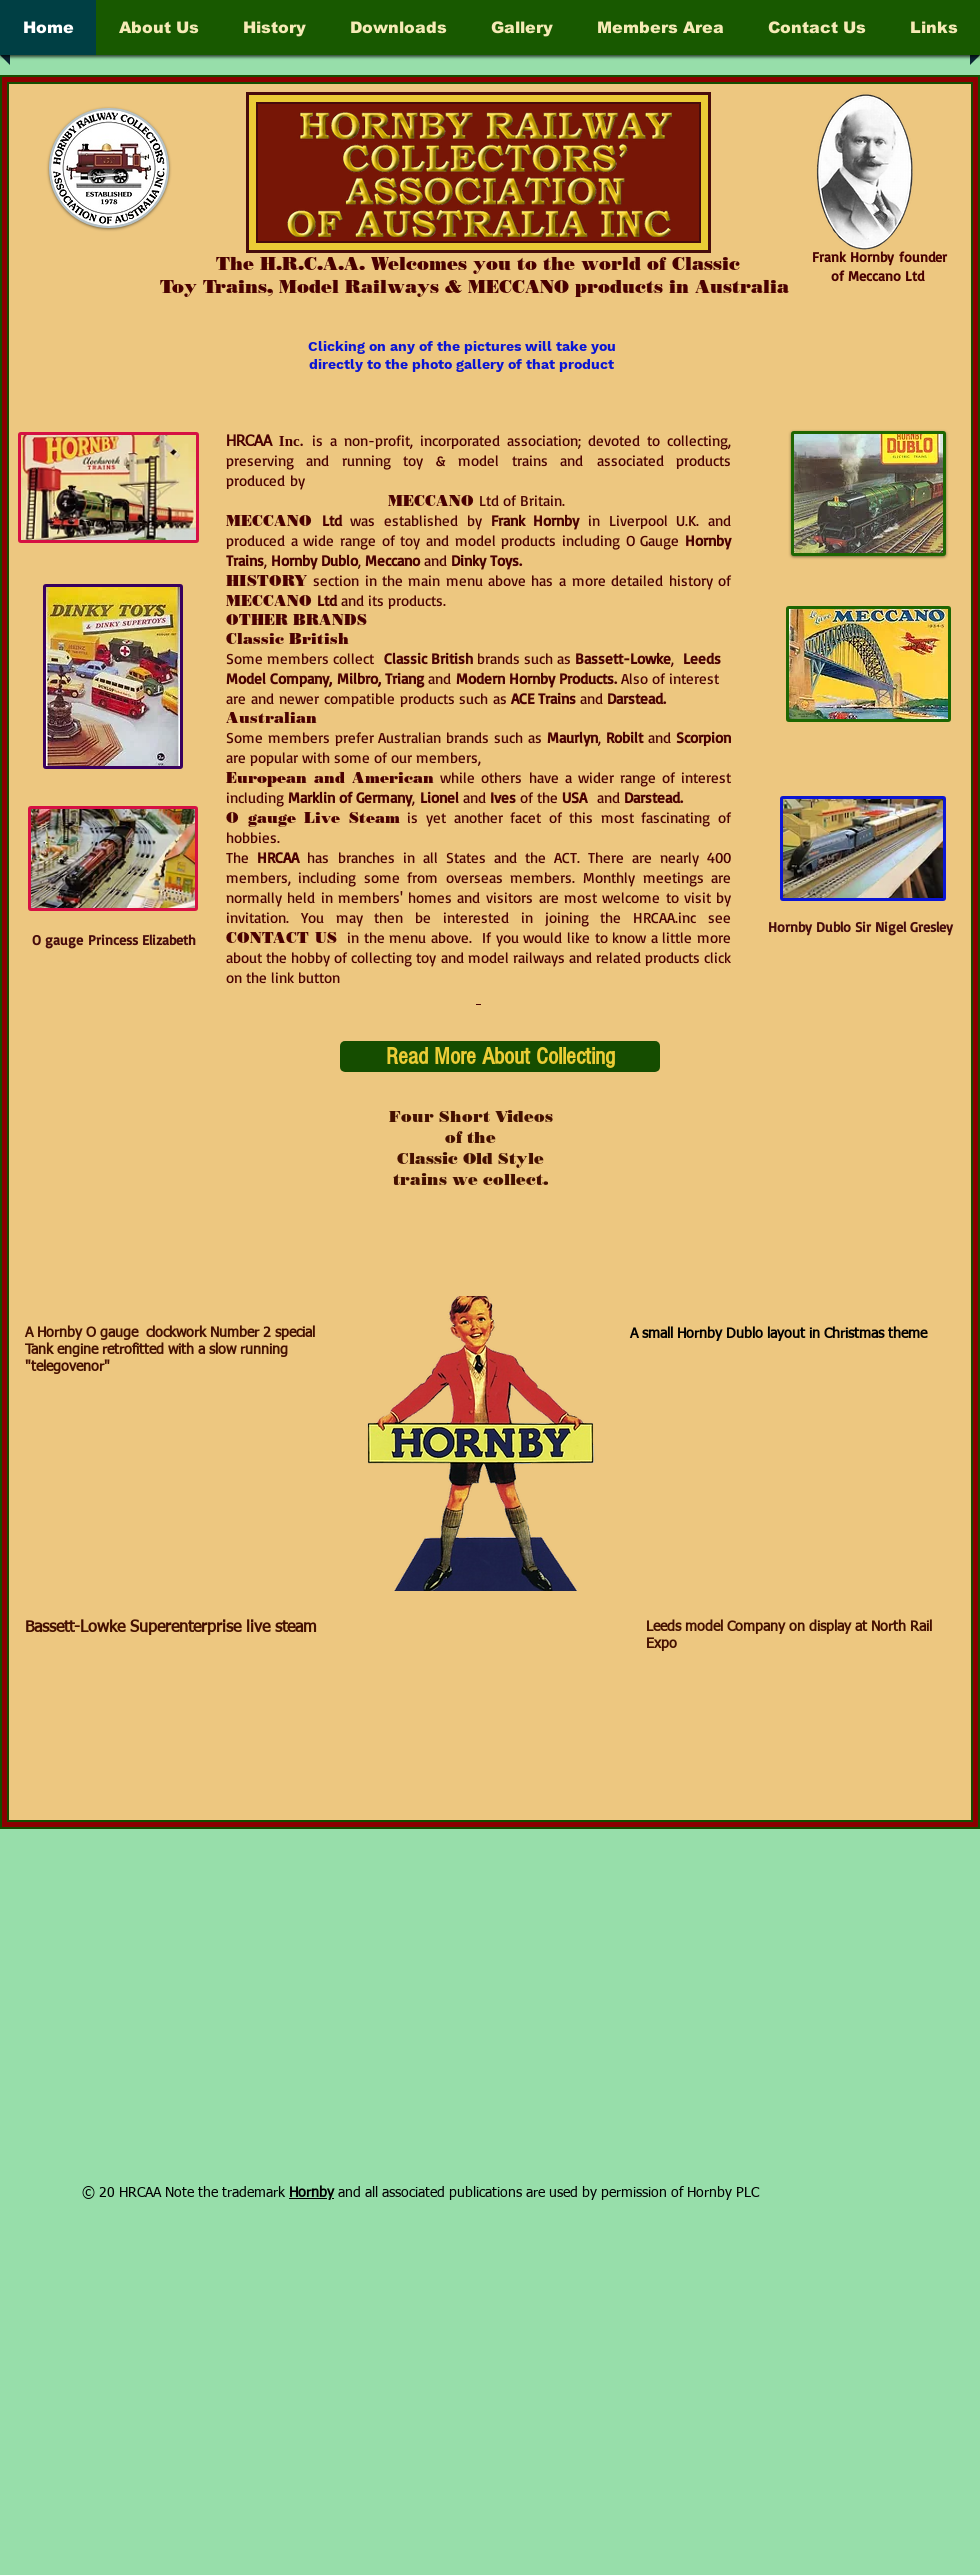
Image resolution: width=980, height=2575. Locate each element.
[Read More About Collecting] (500, 1056)
